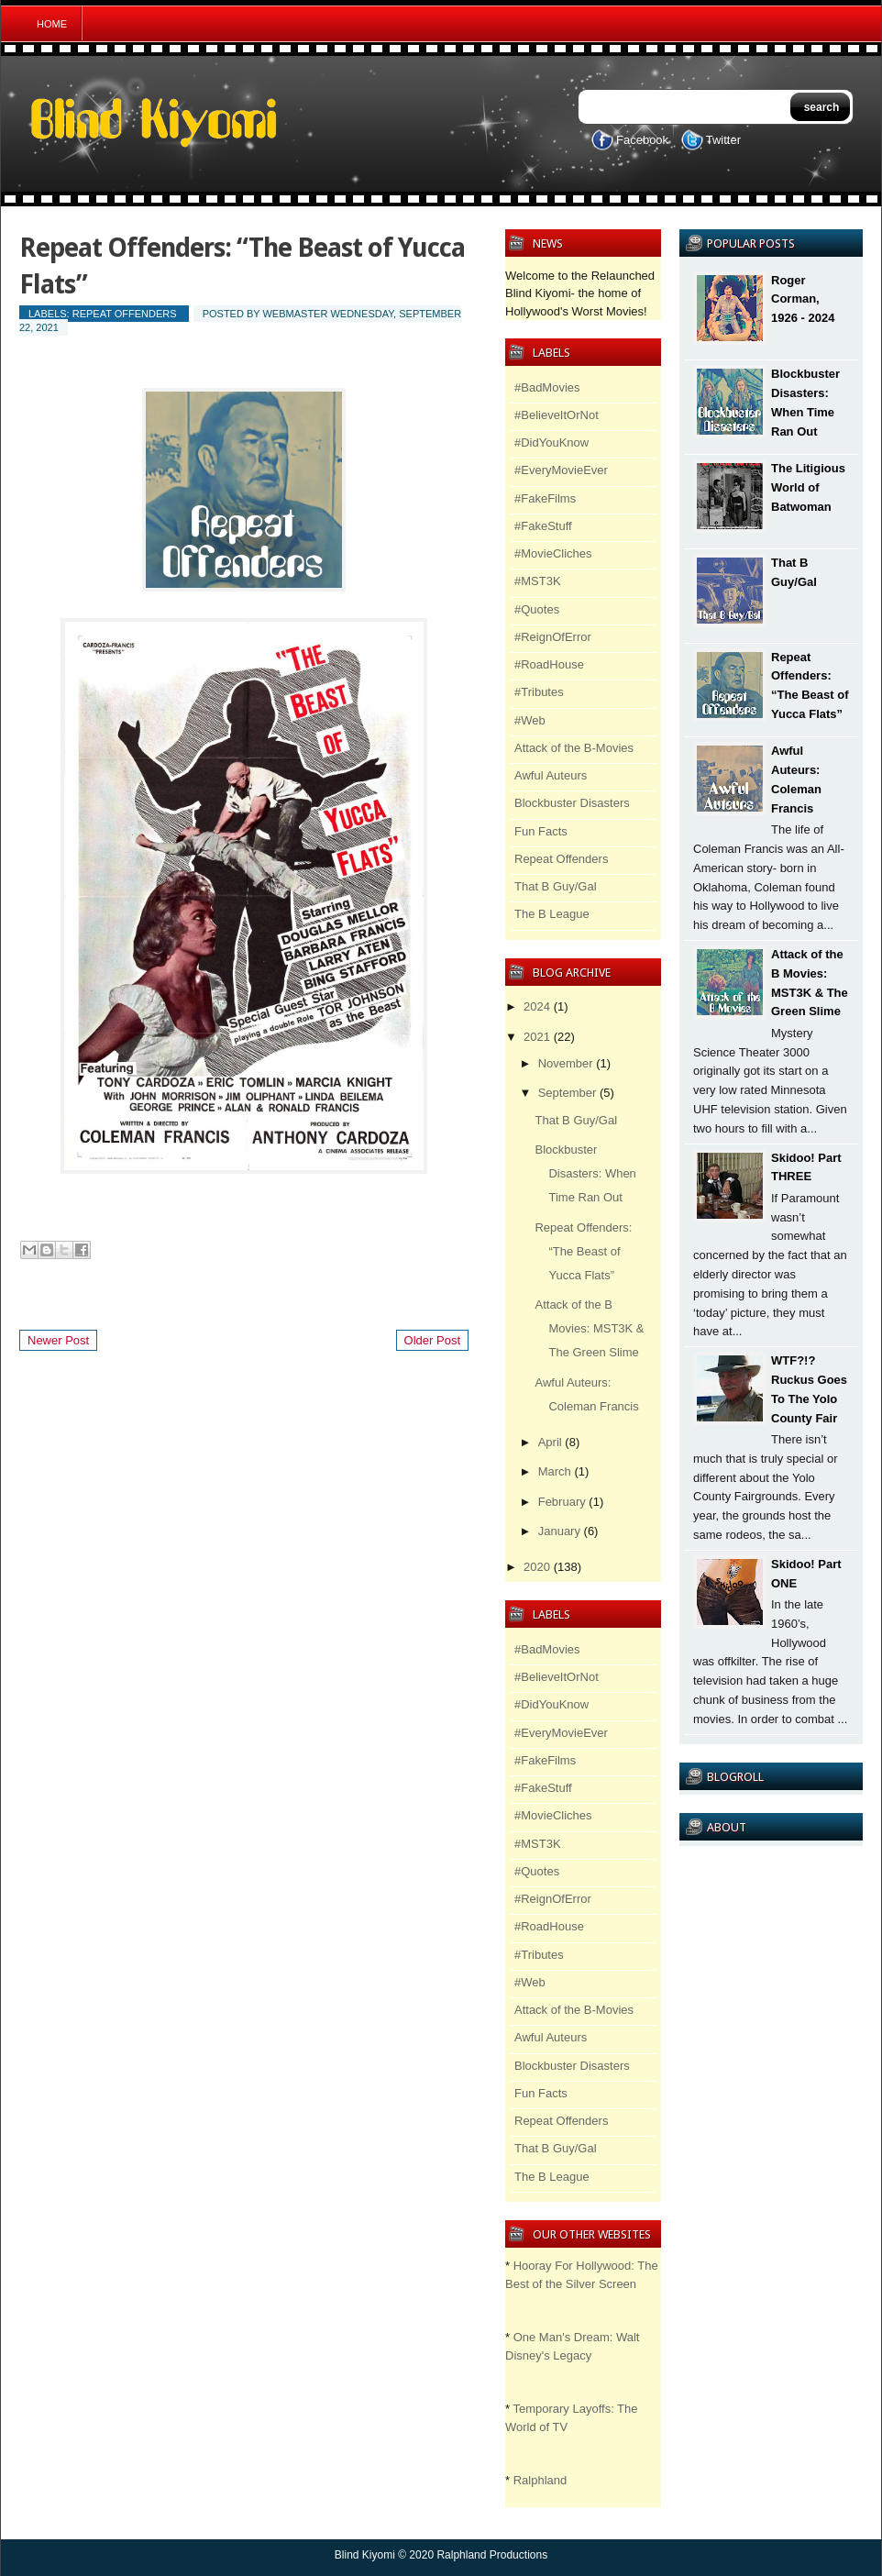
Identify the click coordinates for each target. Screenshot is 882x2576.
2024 (537, 1006)
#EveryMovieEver (561, 470)
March (554, 1471)
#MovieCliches (553, 553)
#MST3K (537, 581)
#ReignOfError (552, 637)
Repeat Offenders (124, 313)
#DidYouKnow (551, 442)
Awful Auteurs (550, 775)
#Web (530, 720)
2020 (537, 1567)
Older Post (432, 1340)
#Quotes (536, 609)
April (550, 1442)
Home (52, 23)
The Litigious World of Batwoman (808, 487)
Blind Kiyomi (365, 2554)
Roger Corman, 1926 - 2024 (802, 299)
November (565, 1063)
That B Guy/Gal (555, 886)
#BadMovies (547, 387)
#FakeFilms (545, 498)
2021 (537, 1037)
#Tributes (539, 692)
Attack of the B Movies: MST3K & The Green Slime (589, 1328)
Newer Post (58, 1340)
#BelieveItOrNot (556, 415)
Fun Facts (541, 831)
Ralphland (540, 2480)
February (562, 1502)
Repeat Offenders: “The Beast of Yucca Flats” (583, 1251)
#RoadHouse (549, 664)
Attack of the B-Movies (574, 748)
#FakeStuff (543, 526)
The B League (552, 914)
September (567, 1093)
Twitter (723, 140)
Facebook (642, 140)
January (559, 1531)
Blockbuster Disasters (572, 803)
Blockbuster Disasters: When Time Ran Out (585, 1173)
